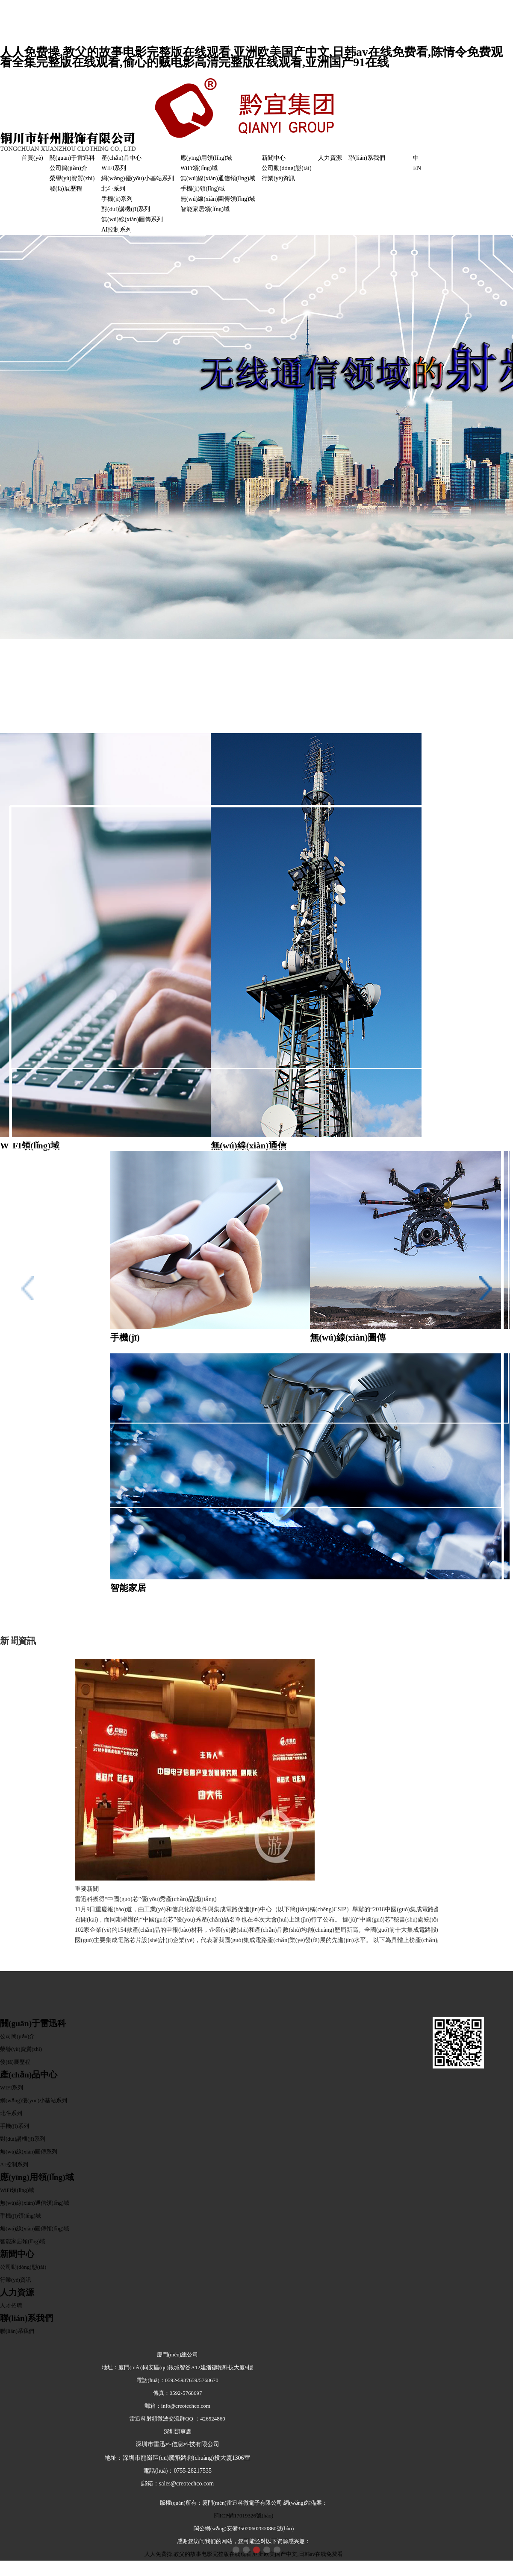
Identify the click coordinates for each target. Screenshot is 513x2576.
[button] (236, 2550)
